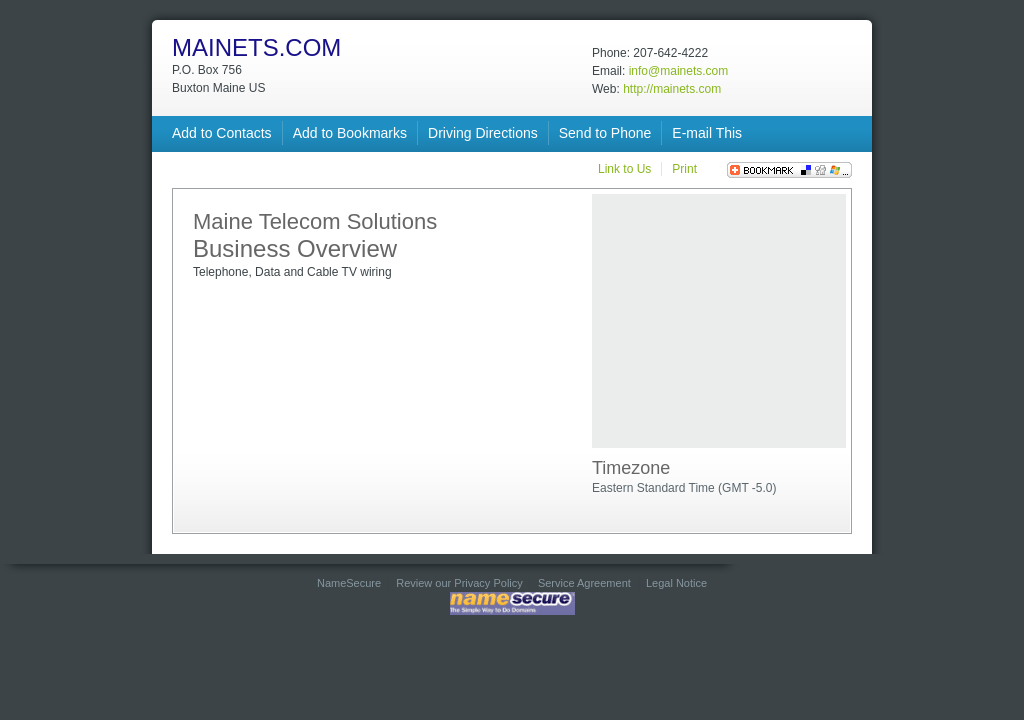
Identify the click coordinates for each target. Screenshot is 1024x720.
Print (684, 169)
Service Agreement (584, 583)
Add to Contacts (222, 133)
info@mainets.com (679, 71)
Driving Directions (483, 133)
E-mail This (707, 133)
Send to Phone (605, 133)
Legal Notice (676, 583)
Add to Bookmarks (350, 133)
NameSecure (349, 583)
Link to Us (624, 169)
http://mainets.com (672, 89)
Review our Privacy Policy (459, 583)
